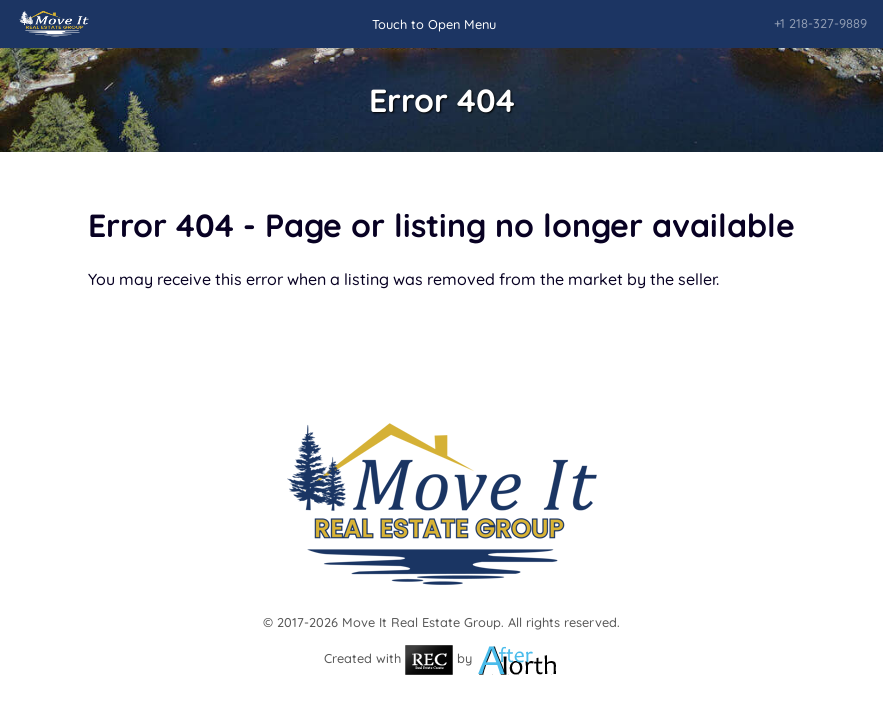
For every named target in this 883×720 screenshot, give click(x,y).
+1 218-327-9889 (820, 23)
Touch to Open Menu (434, 24)
